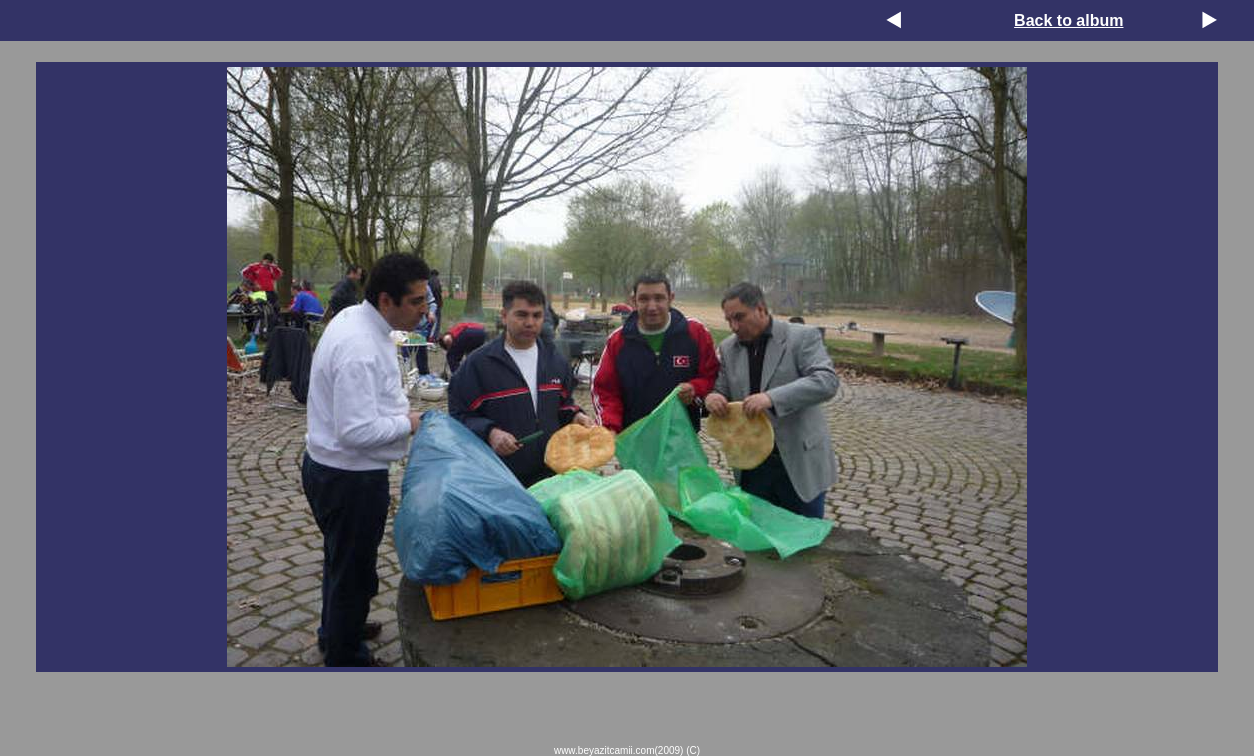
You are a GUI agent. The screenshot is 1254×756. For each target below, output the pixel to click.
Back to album (1068, 20)
